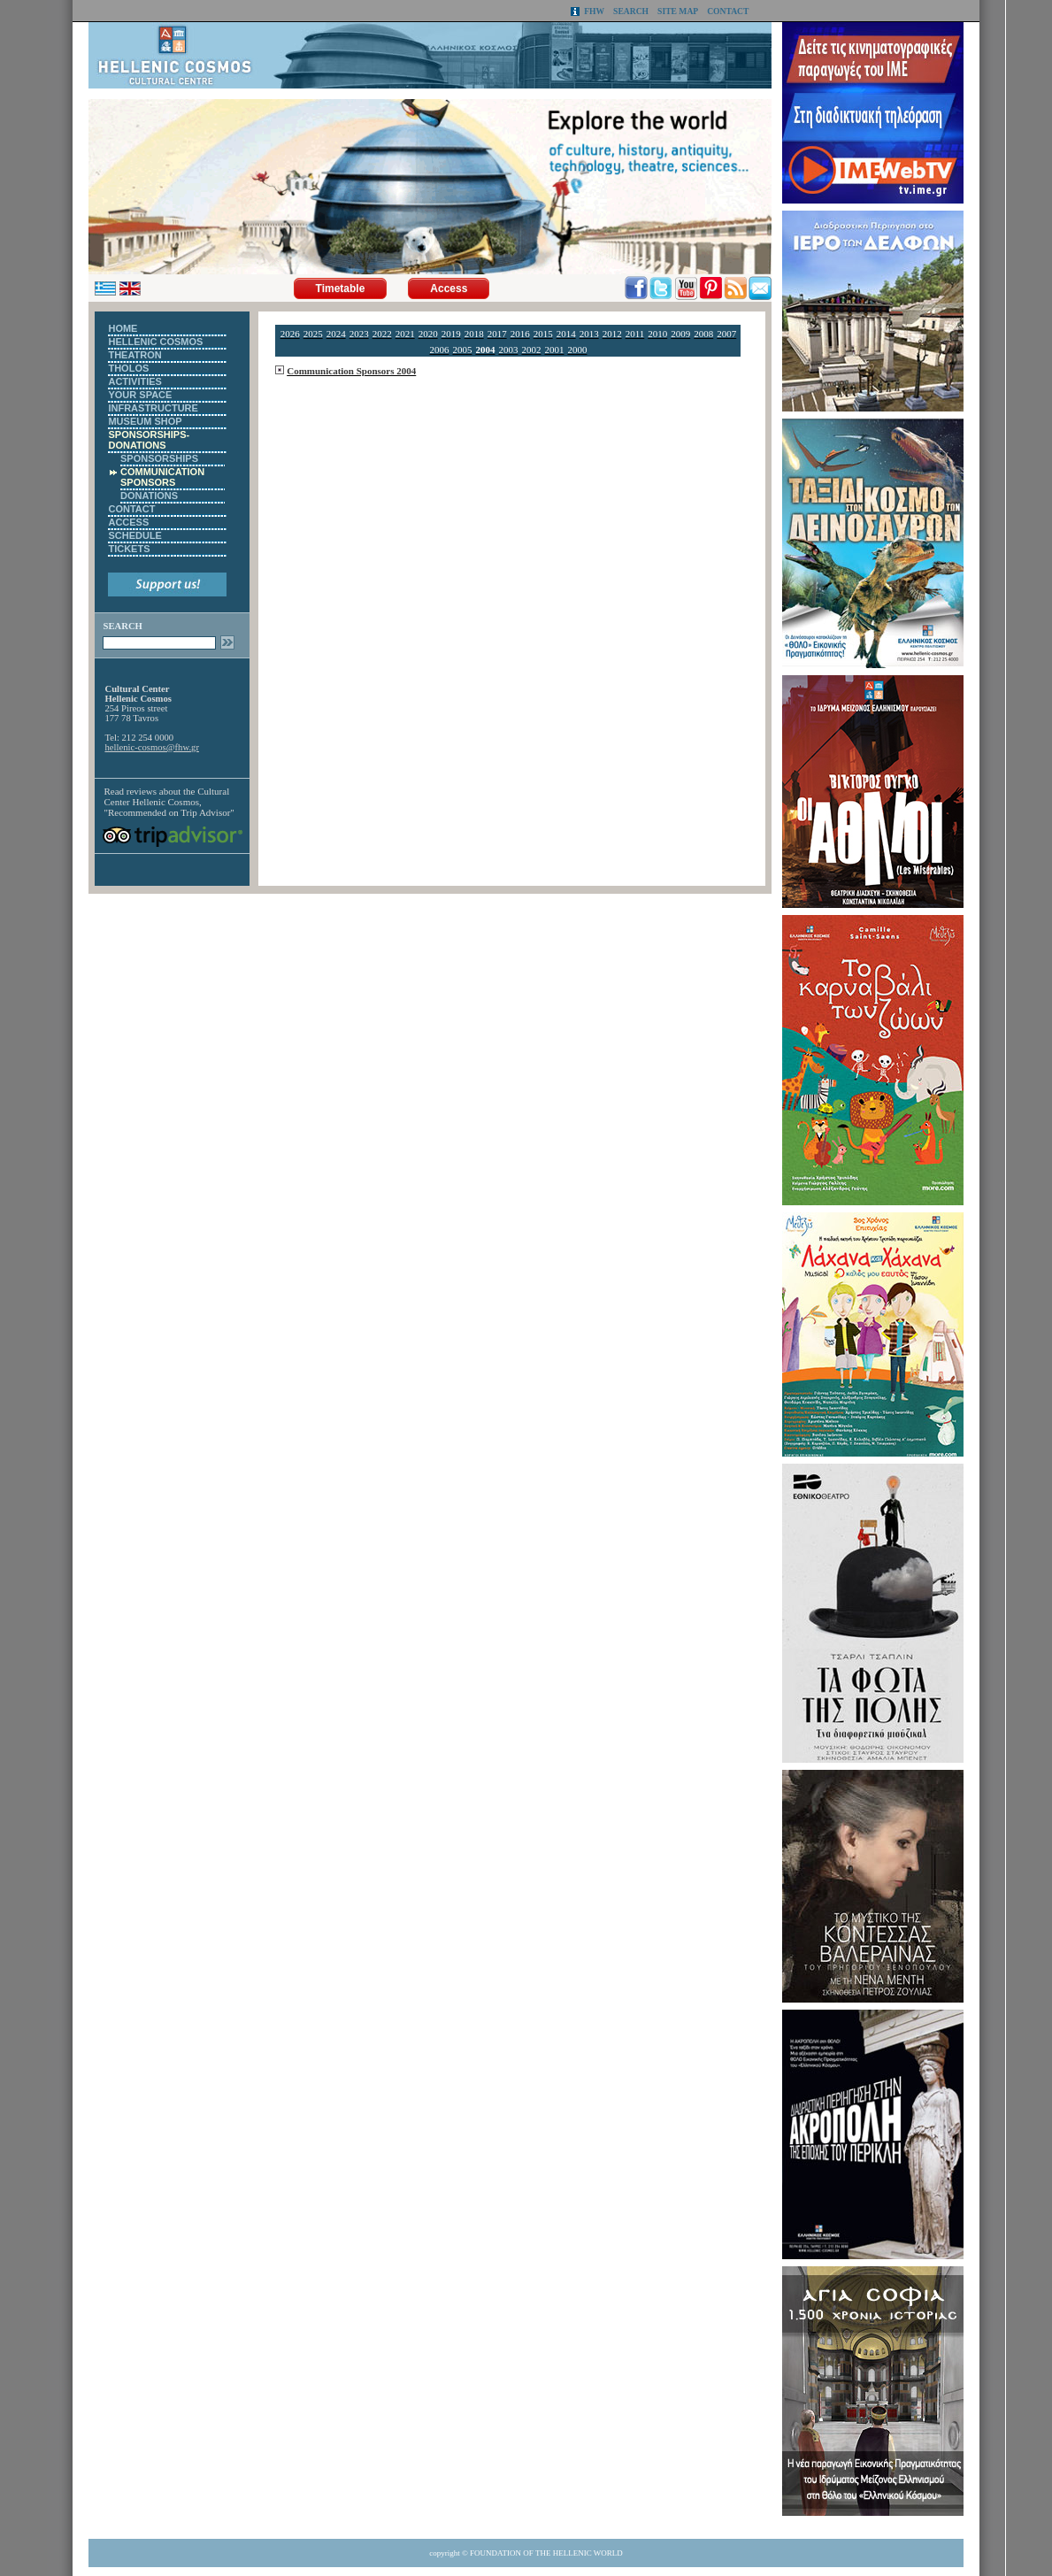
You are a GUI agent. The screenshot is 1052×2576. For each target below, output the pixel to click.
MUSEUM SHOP (144, 421)
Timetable (340, 288)
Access (448, 288)
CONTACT (728, 11)
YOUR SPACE (140, 394)
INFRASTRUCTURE (152, 408)
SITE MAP (677, 11)
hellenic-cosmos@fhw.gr (151, 747)
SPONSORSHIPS (159, 458)
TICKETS (129, 548)
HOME (122, 328)
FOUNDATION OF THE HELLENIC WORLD (546, 2553)
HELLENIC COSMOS (155, 341)
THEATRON (134, 355)
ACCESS (128, 522)
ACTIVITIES (135, 381)
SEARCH (631, 11)
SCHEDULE (135, 535)
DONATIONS (149, 495)
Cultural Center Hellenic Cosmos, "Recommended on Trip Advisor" (169, 802)
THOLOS (128, 368)
